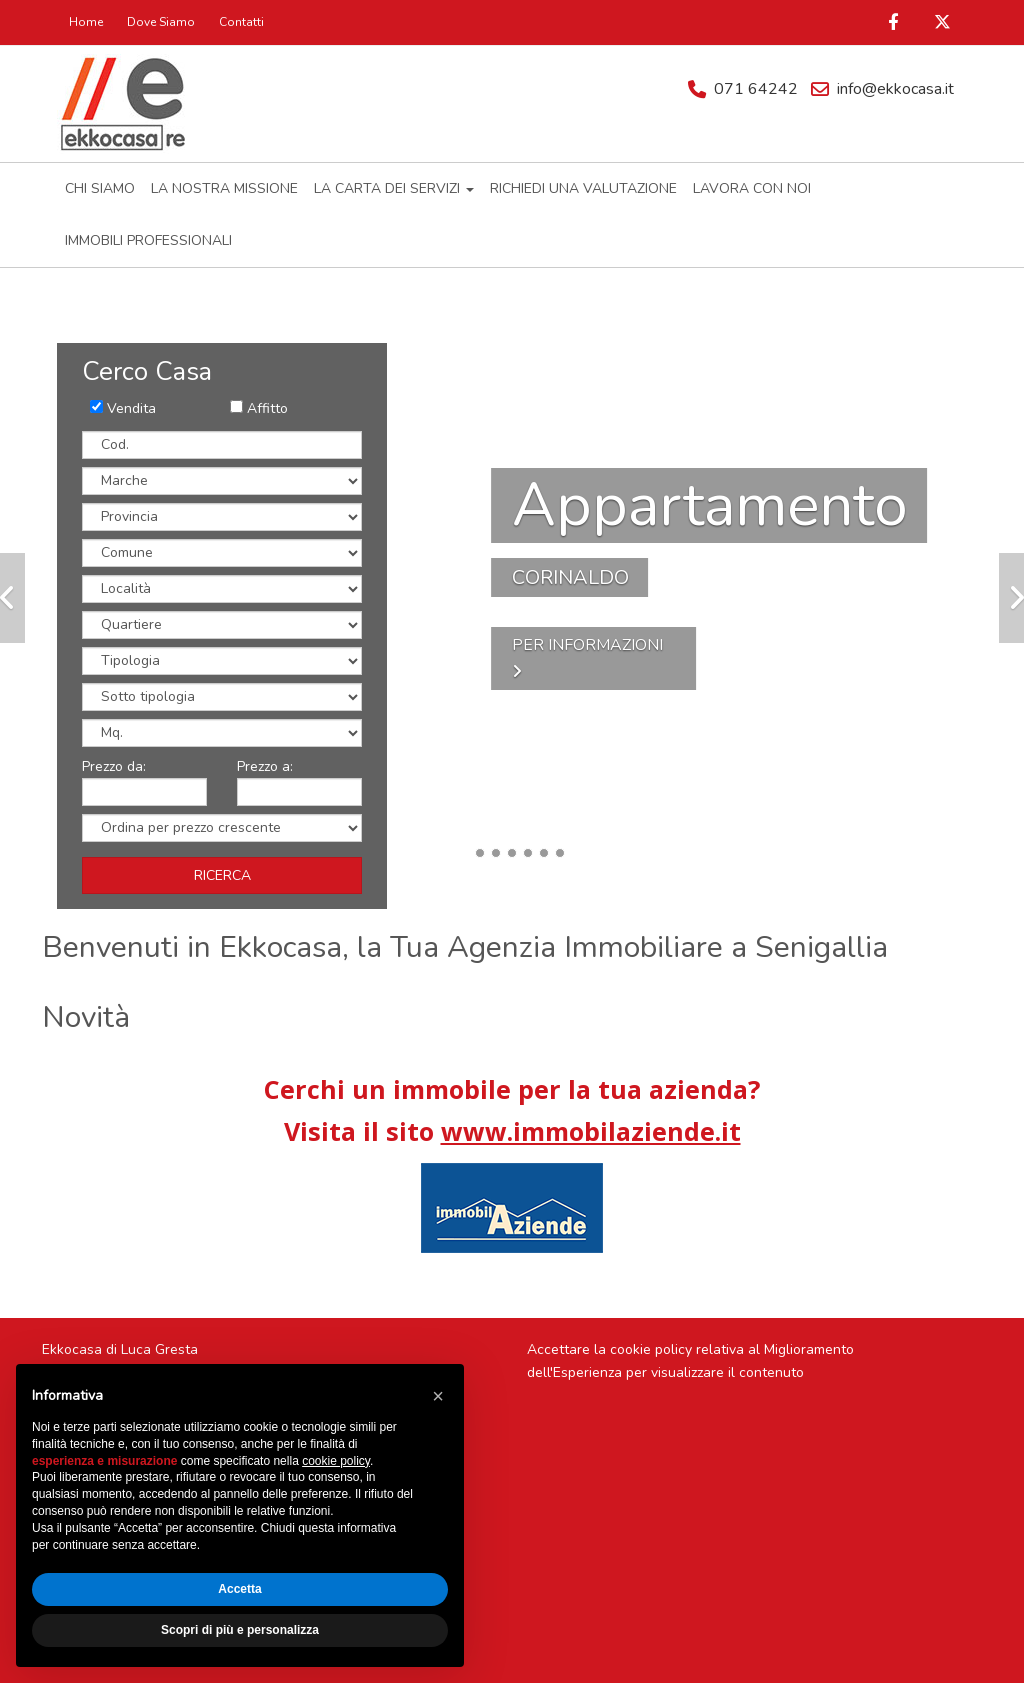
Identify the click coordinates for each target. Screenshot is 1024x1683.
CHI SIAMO (100, 188)
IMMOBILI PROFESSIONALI (148, 240)
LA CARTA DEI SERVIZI (394, 188)
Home (86, 22)
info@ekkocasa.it (895, 89)
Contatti (241, 22)
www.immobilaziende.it (591, 1131)
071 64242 (756, 89)
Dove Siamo (161, 22)
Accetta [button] (239, 1589)
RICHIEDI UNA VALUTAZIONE (583, 188)
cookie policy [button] (336, 1461)
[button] (438, 1396)
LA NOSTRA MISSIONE (224, 188)
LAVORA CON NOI (752, 188)
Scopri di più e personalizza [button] (240, 1630)
